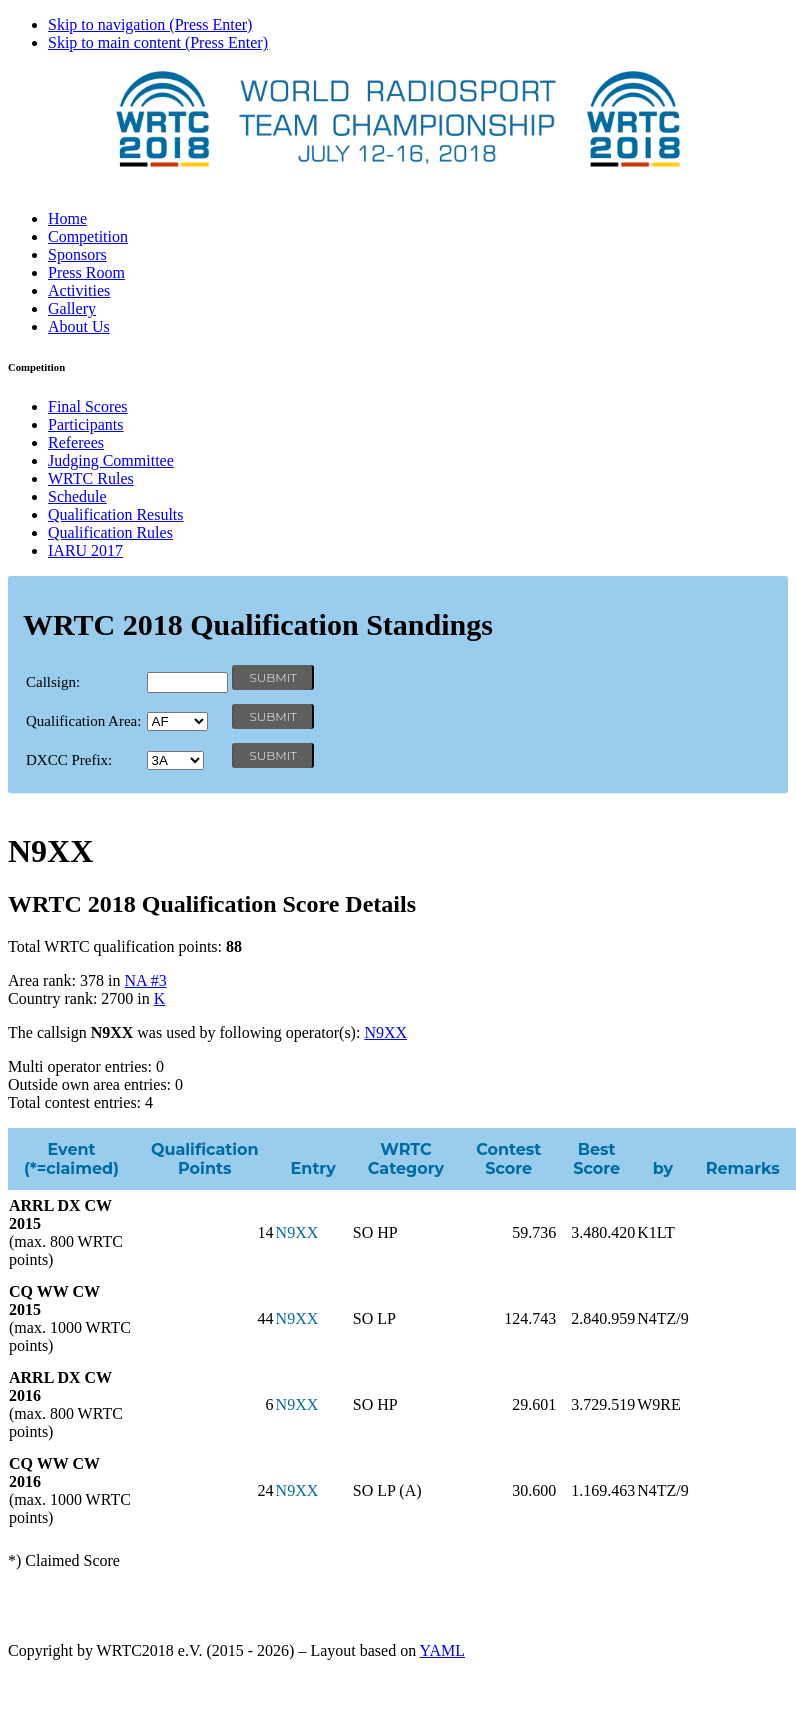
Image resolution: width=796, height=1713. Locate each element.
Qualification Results (116, 514)
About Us (79, 326)
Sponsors (77, 254)
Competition (88, 236)
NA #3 (145, 980)
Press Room (86, 272)
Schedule (77, 496)
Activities (79, 290)
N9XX (385, 1032)
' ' (177, 721)
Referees (76, 442)
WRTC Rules (91, 478)
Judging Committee (111, 460)
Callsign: (53, 682)
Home (67, 218)
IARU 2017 (85, 550)
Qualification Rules (110, 532)
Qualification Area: (83, 721)
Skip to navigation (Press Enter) (150, 24)
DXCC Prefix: (69, 760)
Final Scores (88, 406)
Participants (86, 424)
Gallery (72, 308)
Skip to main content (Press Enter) (158, 42)
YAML (442, 1650)
